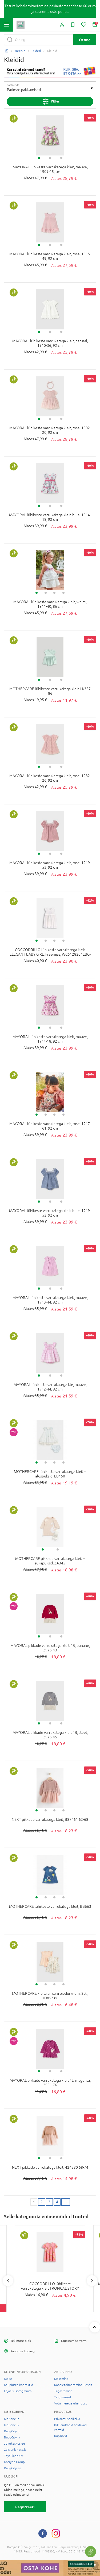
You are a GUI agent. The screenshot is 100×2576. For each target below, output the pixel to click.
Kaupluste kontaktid (18, 2385)
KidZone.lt (11, 2419)
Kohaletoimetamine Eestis (73, 2385)
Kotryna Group (14, 2462)
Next (92, 2280)
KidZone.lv (11, 2425)
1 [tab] (39, 158)
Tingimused (62, 2397)
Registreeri (25, 2507)
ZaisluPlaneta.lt (15, 2450)
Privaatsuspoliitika (67, 2419)
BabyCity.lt (12, 2431)
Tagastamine (63, 2391)
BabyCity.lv (12, 2437)
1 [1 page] (34, 2202)
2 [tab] (50, 158)
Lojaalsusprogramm (17, 2391)
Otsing (84, 39)
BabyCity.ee (12, 2468)
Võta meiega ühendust (70, 2403)
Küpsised (60, 2436)
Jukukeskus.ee (14, 2443)
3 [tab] (61, 158)
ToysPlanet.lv (13, 2456)
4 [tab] (63, 593)
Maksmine (61, 2379)
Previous (8, 2280)
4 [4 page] (57, 2202)
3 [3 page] (49, 2202)
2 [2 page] (42, 2202)
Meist (8, 2379)
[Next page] (65, 2202)
